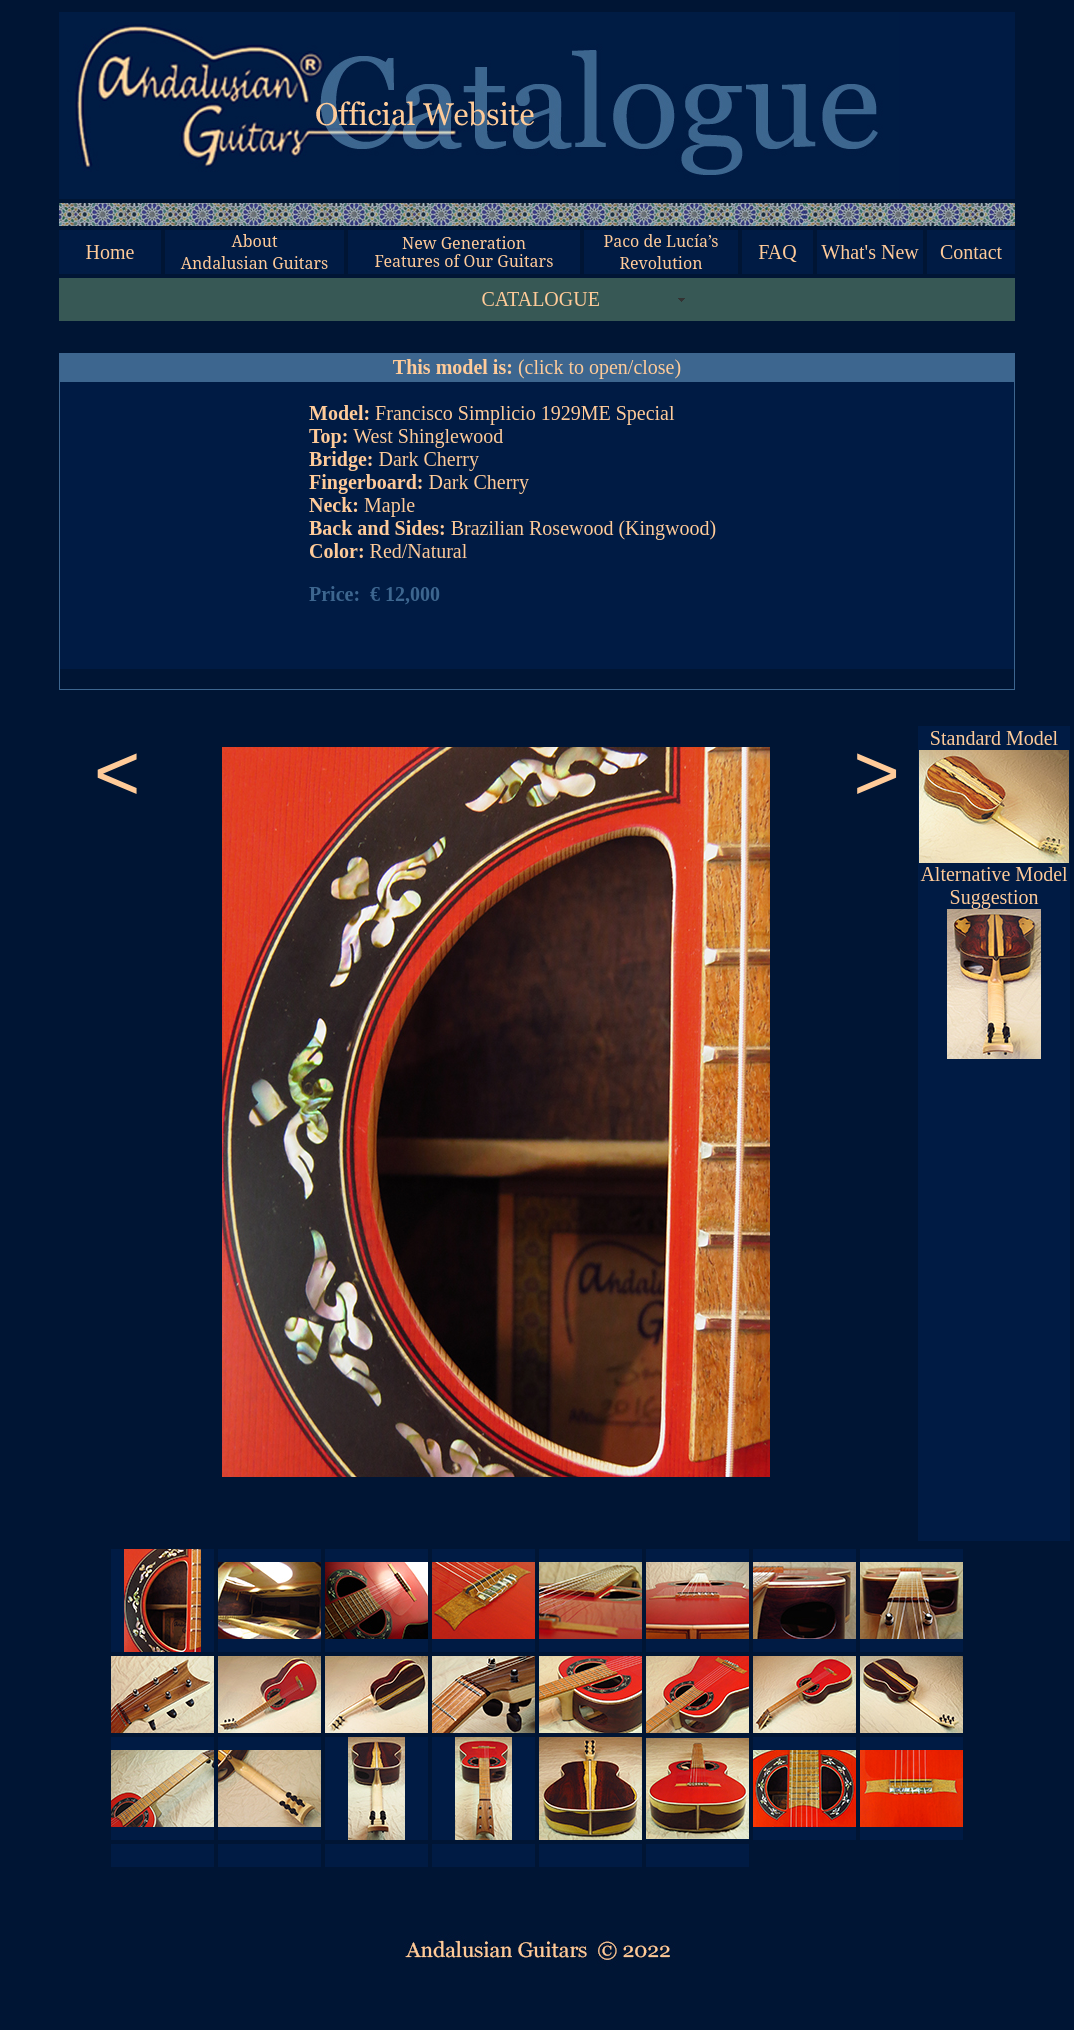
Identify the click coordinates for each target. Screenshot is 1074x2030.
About (254, 241)
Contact (971, 252)
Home (110, 252)
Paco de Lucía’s (660, 241)
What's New (869, 252)
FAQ (777, 252)
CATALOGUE (541, 299)
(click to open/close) (537, 367)
